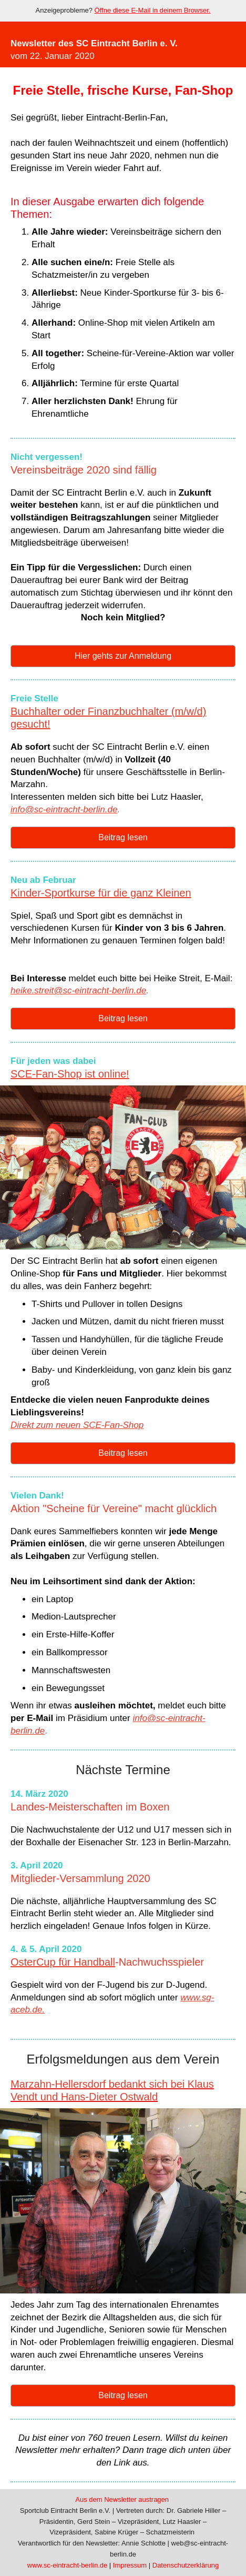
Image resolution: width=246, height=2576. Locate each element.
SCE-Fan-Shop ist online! (70, 1074)
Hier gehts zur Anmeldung (123, 655)
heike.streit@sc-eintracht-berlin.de (78, 990)
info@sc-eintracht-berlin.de (64, 809)
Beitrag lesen (122, 837)
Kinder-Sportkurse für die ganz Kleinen (101, 893)
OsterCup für (42, 1962)
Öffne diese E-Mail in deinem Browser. (153, 10)
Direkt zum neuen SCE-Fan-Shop (77, 1425)
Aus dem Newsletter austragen (122, 2499)
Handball (94, 1962)
